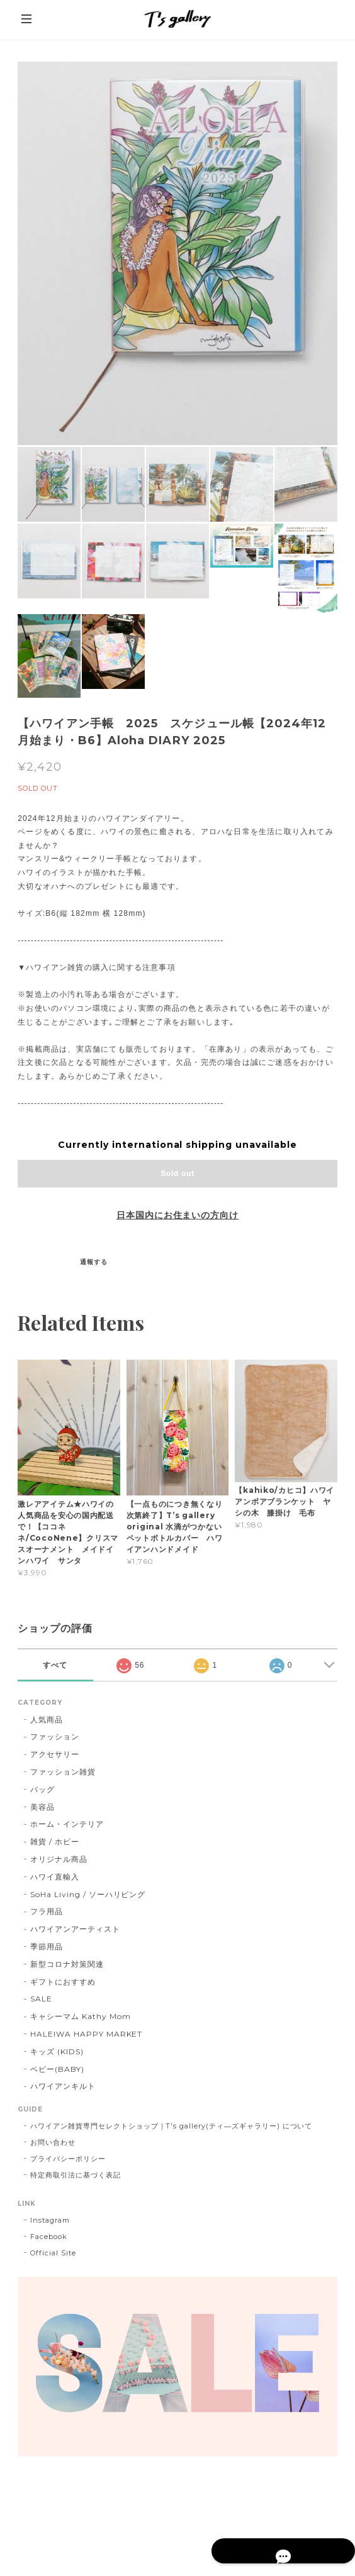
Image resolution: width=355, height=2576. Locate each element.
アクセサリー (54, 1754)
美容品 (42, 1807)
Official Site (53, 2252)
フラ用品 (46, 1911)
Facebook (48, 2236)
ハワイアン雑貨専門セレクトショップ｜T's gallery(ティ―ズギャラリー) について (171, 2126)
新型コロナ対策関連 (67, 1964)
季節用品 (46, 1946)
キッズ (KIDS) (57, 2051)
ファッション (54, 1736)
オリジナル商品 (58, 1859)
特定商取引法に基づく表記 (75, 2175)
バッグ (42, 1789)
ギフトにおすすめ (63, 1981)
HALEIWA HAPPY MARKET (86, 2034)
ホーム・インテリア (67, 1824)
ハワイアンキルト (63, 2086)
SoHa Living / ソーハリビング (87, 1894)
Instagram (50, 2220)
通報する (94, 1262)
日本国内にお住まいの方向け (177, 1215)
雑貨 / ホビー (54, 1841)
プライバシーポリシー (68, 2158)
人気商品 (46, 1719)
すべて (55, 1665)
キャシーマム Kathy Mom (80, 2016)
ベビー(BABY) (57, 2069)
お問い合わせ (53, 2142)
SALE (41, 1998)
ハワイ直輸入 (54, 1876)
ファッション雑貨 (63, 1771)
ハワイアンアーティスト (75, 1929)
